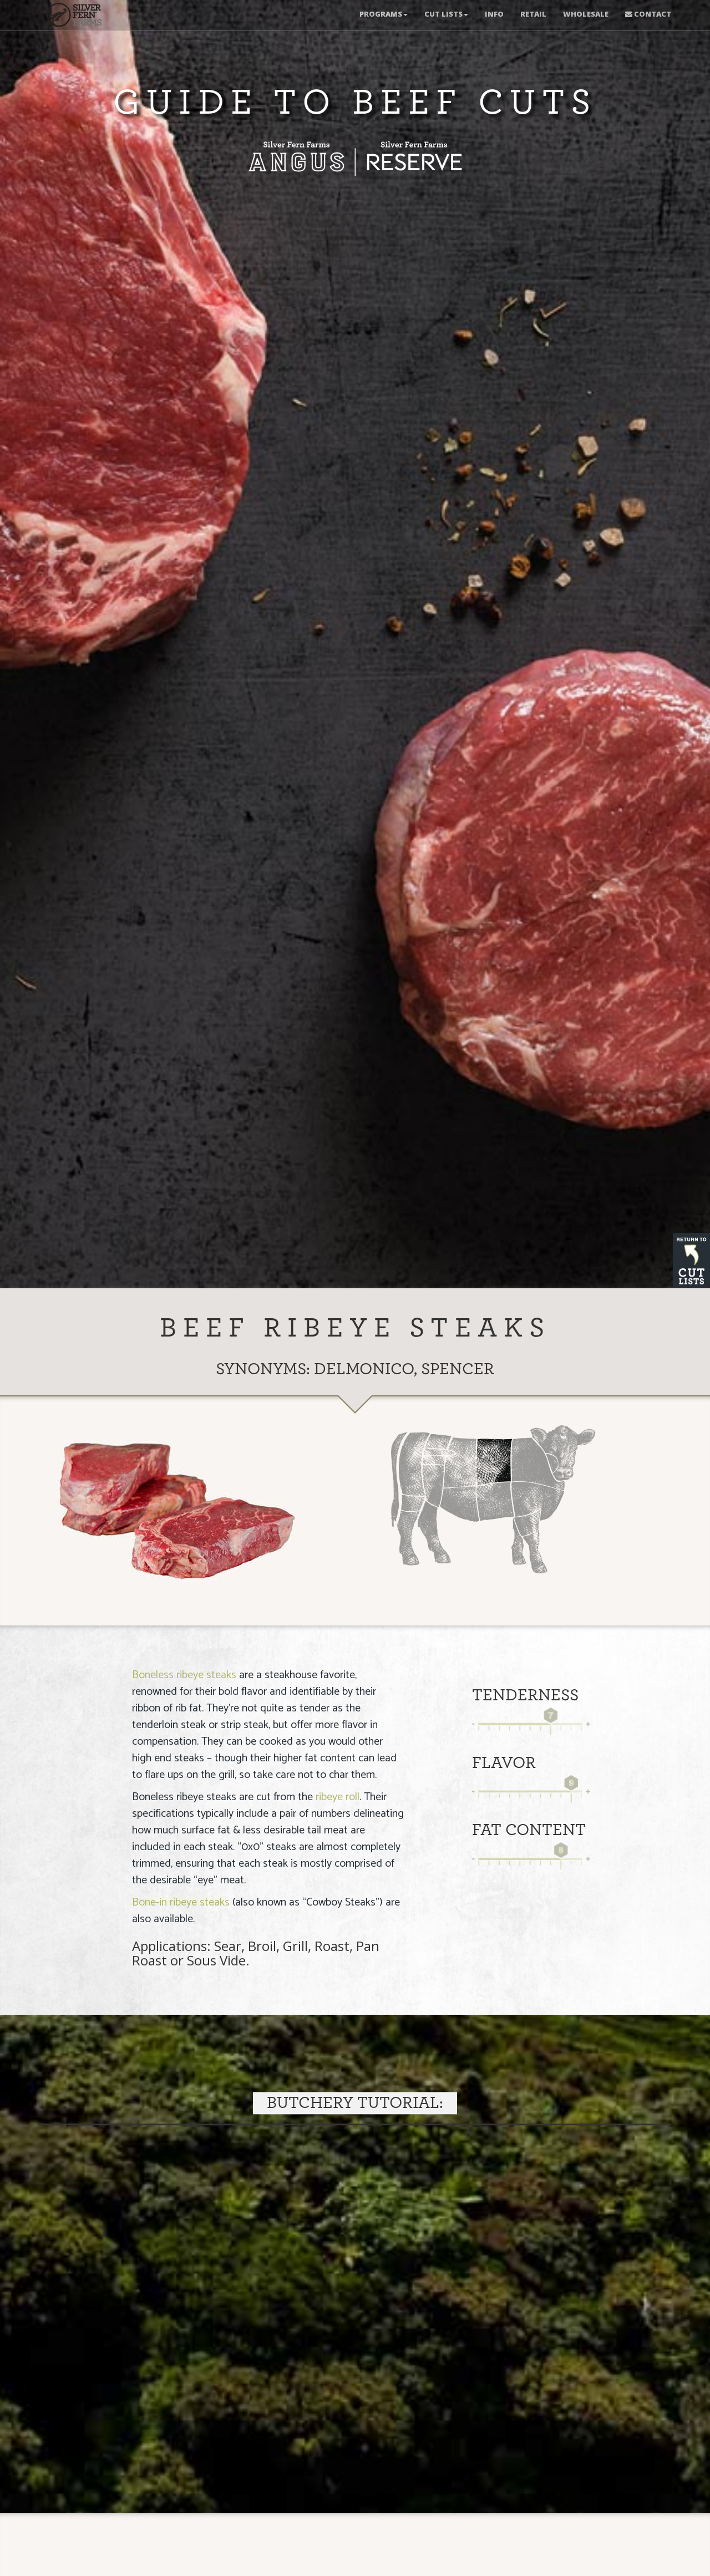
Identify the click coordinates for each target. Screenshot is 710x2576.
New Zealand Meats (72, 17)
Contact (648, 14)
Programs (383, 14)
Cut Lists (446, 14)
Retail (533, 14)
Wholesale (585, 14)
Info (494, 14)
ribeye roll (337, 1797)
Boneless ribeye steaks (184, 1675)
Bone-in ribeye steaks (181, 1902)
